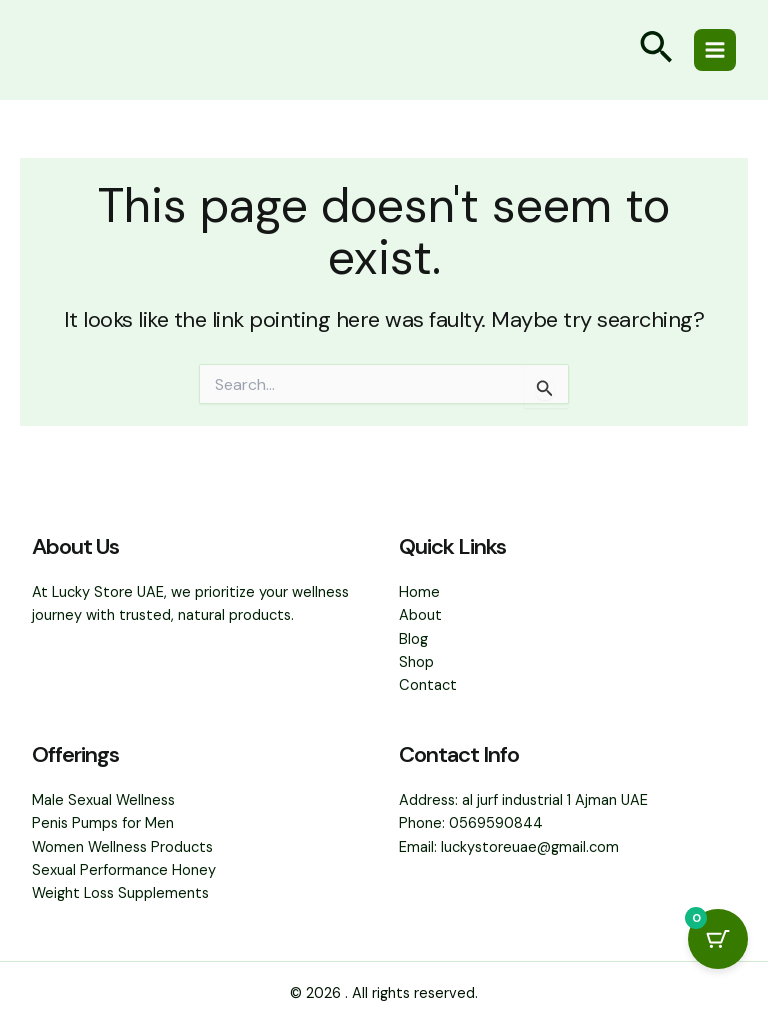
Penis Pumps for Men (103, 823)
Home (419, 592)
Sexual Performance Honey (124, 870)
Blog (413, 639)
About (420, 615)
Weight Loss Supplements (120, 893)
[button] (656, 50)
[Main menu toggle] (715, 50)
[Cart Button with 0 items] (718, 939)
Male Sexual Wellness (103, 800)
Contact (428, 685)
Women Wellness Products (122, 847)
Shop (416, 662)
